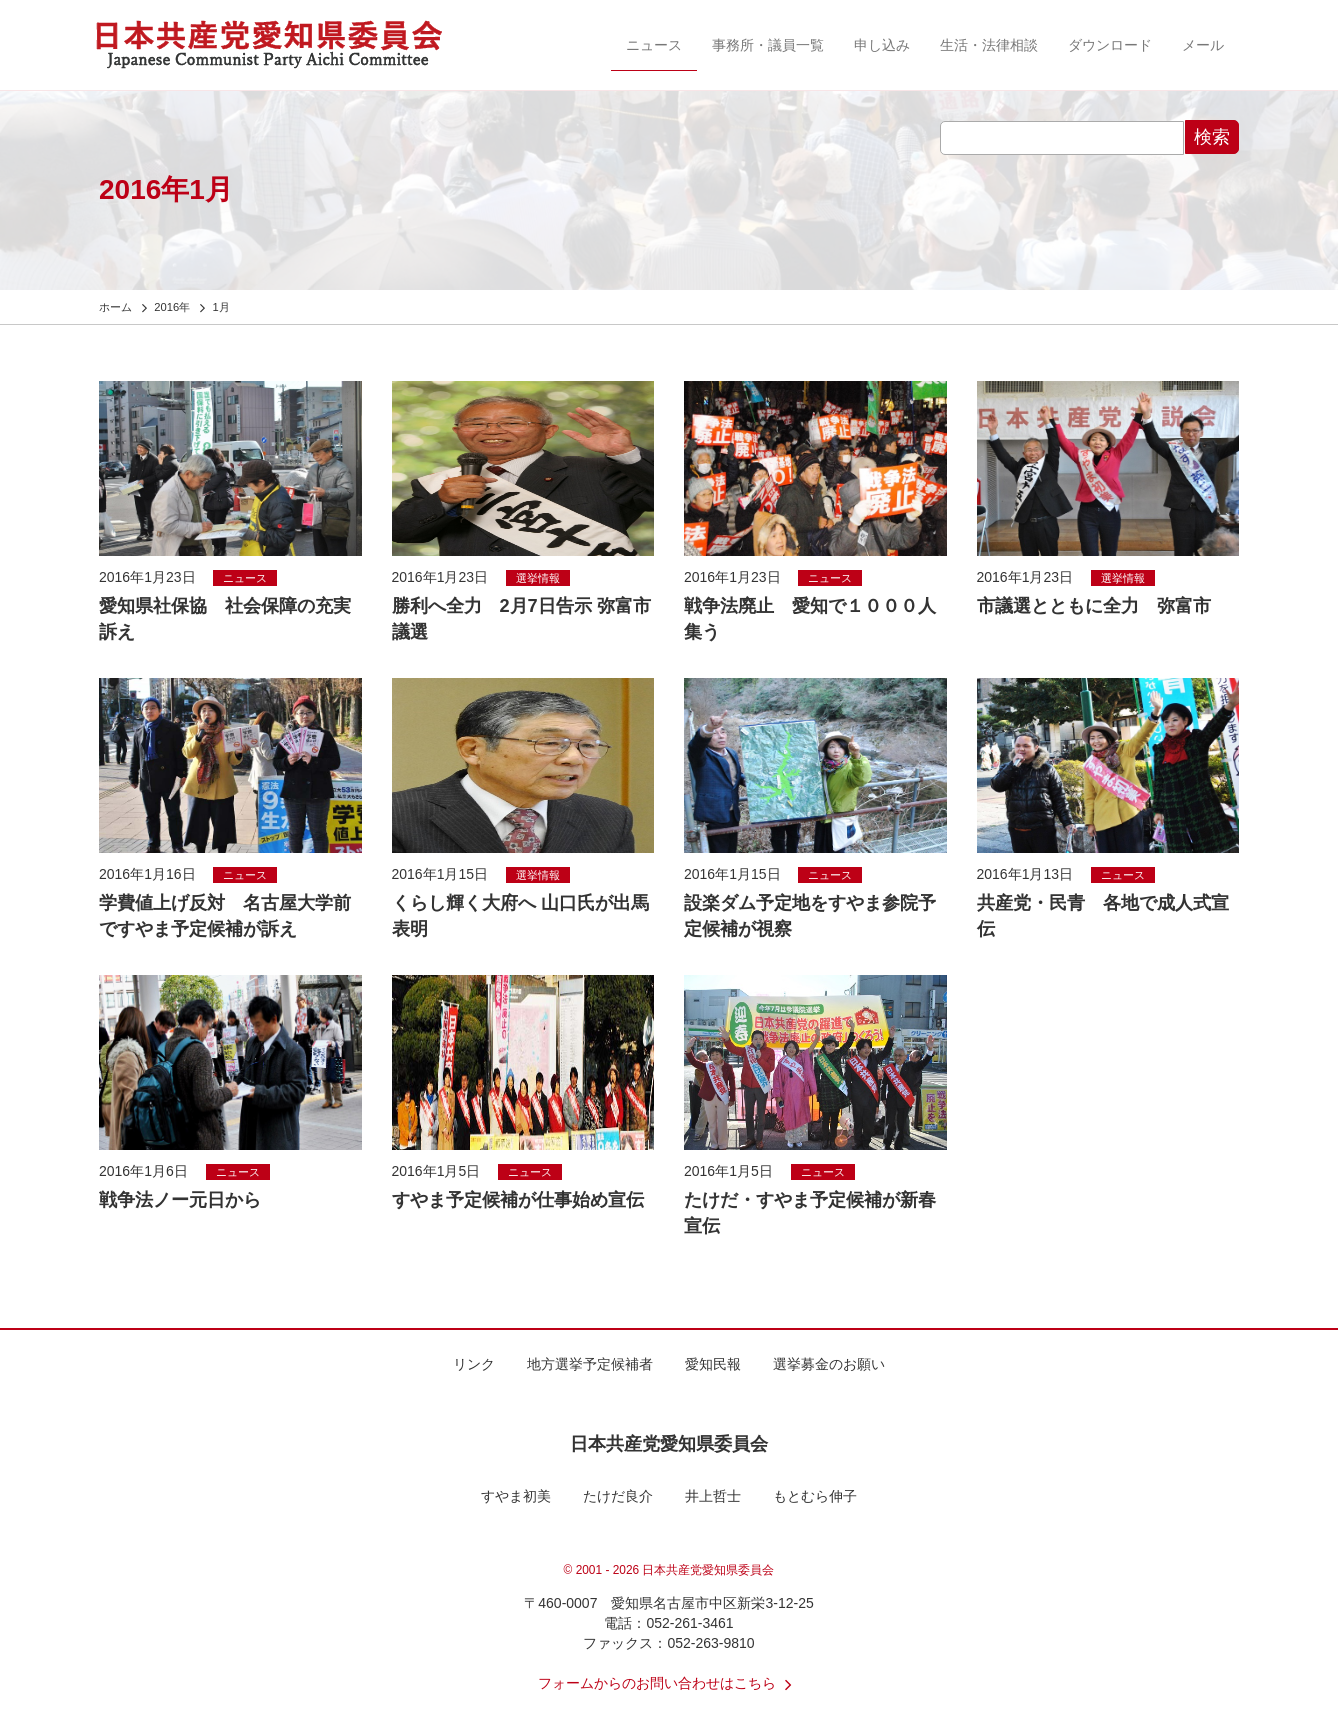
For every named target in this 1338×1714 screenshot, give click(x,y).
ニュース (654, 45)
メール (1203, 45)
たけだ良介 (618, 1496)
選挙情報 (538, 578)
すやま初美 (516, 1496)
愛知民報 (713, 1364)
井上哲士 (713, 1496)
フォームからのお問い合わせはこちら (669, 1683)
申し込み (882, 45)
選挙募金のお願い (829, 1364)
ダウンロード (1110, 45)
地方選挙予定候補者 (590, 1364)
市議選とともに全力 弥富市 (1094, 606)
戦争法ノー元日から (180, 1200)
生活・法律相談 (989, 45)
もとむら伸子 (815, 1496)
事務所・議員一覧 (768, 45)
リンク (474, 1364)
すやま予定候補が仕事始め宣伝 (518, 1200)
